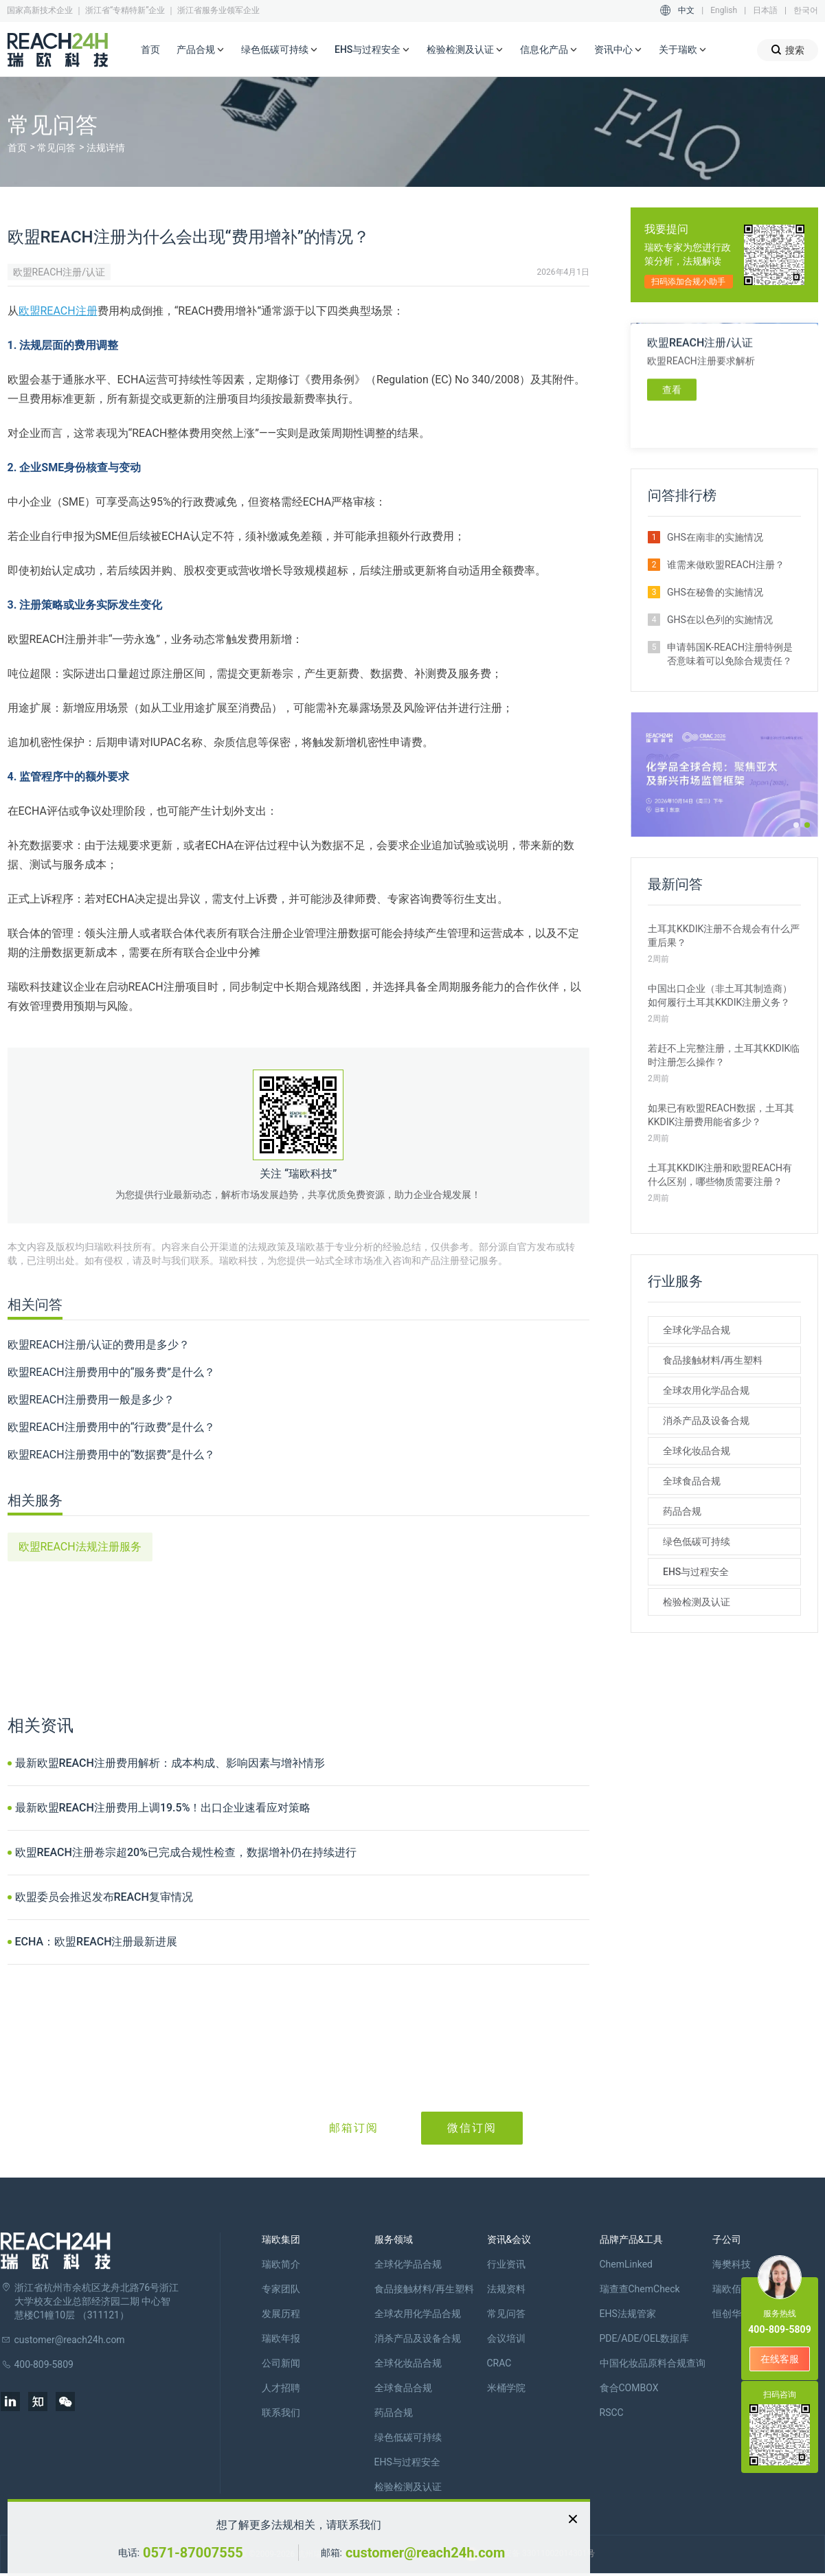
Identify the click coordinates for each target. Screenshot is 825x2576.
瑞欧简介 (281, 2264)
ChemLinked (626, 2264)
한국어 (805, 10)
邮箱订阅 (353, 2127)
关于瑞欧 (683, 50)
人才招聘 (281, 2387)
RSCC (612, 2412)
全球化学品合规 (696, 1329)
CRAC (499, 2363)
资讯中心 (618, 50)
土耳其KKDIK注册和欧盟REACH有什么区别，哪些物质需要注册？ (720, 1174)
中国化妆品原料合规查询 (652, 2363)
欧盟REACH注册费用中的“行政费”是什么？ (112, 1427)
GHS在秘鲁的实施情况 (715, 592)
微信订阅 (472, 2127)
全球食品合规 (692, 1481)
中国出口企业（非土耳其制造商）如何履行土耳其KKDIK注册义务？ (720, 995)
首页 (150, 49)
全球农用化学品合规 (706, 1390)
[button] (796, 825)
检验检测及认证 (465, 50)
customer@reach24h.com (425, 2552)
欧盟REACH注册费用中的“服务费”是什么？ (112, 1372)
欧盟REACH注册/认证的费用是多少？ (99, 1344)
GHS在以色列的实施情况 (720, 619)
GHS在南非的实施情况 (715, 537)
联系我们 (281, 2412)
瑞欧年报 (281, 2338)
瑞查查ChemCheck (640, 2288)
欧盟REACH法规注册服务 (80, 1546)
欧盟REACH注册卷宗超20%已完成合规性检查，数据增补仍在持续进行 (186, 1852)
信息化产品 (549, 50)
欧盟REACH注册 (58, 310)
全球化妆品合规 (696, 1450)
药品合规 (682, 1511)
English (723, 10)
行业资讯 (506, 2264)
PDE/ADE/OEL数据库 (645, 2338)
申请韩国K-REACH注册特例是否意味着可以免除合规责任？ (730, 654)
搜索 (787, 50)
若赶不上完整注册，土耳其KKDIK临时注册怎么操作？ (724, 1055)
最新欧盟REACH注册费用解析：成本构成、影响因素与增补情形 (170, 1763)
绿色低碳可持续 (279, 50)
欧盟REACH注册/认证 (59, 272)
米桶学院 (506, 2387)
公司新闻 (281, 2363)
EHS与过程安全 (372, 50)
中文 (686, 10)
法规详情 (106, 147)
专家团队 (281, 2288)
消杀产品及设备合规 (706, 1420)
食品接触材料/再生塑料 (712, 1360)
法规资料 (506, 2288)
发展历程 (281, 2313)
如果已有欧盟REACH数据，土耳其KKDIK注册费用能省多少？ (721, 1115)
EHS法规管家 (628, 2313)
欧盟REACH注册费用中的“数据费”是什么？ (112, 1454)
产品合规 (201, 50)
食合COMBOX (629, 2387)
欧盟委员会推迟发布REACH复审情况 (104, 1896)
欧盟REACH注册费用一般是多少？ (91, 1399)
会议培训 (506, 2338)
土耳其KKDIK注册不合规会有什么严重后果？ (724, 935)
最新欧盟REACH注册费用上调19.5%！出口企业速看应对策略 (163, 1807)
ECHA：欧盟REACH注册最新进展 (96, 1941)
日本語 (765, 10)
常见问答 (56, 147)
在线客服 (779, 2358)
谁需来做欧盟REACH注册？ (725, 564)
